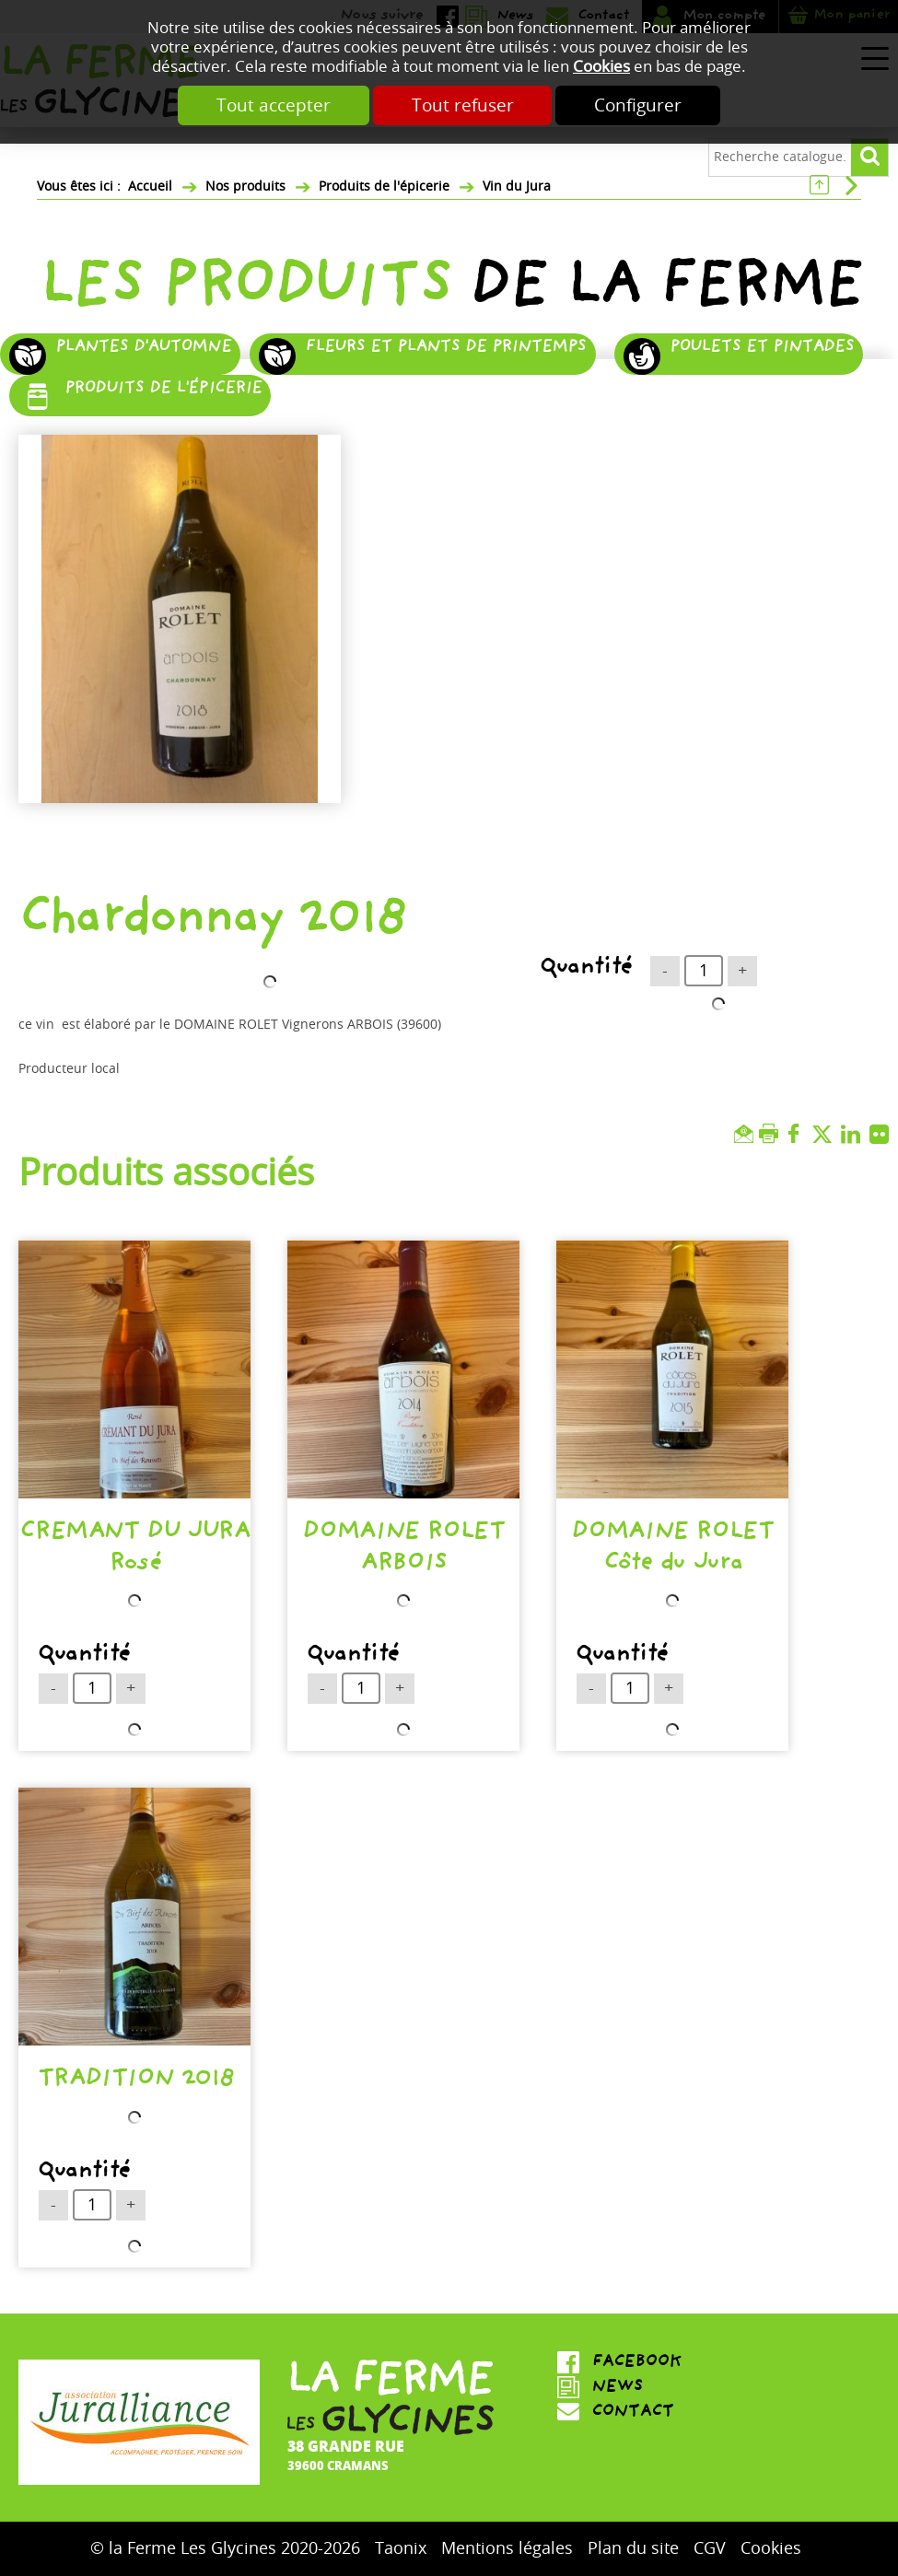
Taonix (400, 2548)
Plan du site (633, 2548)
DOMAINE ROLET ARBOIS (403, 1550)
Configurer (638, 105)
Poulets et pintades (762, 348)
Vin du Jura (517, 186)
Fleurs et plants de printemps (446, 348)
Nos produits (245, 186)
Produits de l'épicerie (384, 186)
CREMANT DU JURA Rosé (134, 1550)
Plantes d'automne (143, 348)
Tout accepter (273, 105)
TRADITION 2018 (135, 2082)
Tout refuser (463, 105)
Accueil (150, 186)
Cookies (601, 66)
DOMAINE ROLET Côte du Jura (672, 1550)
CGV (710, 2548)
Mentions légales (507, 2548)
